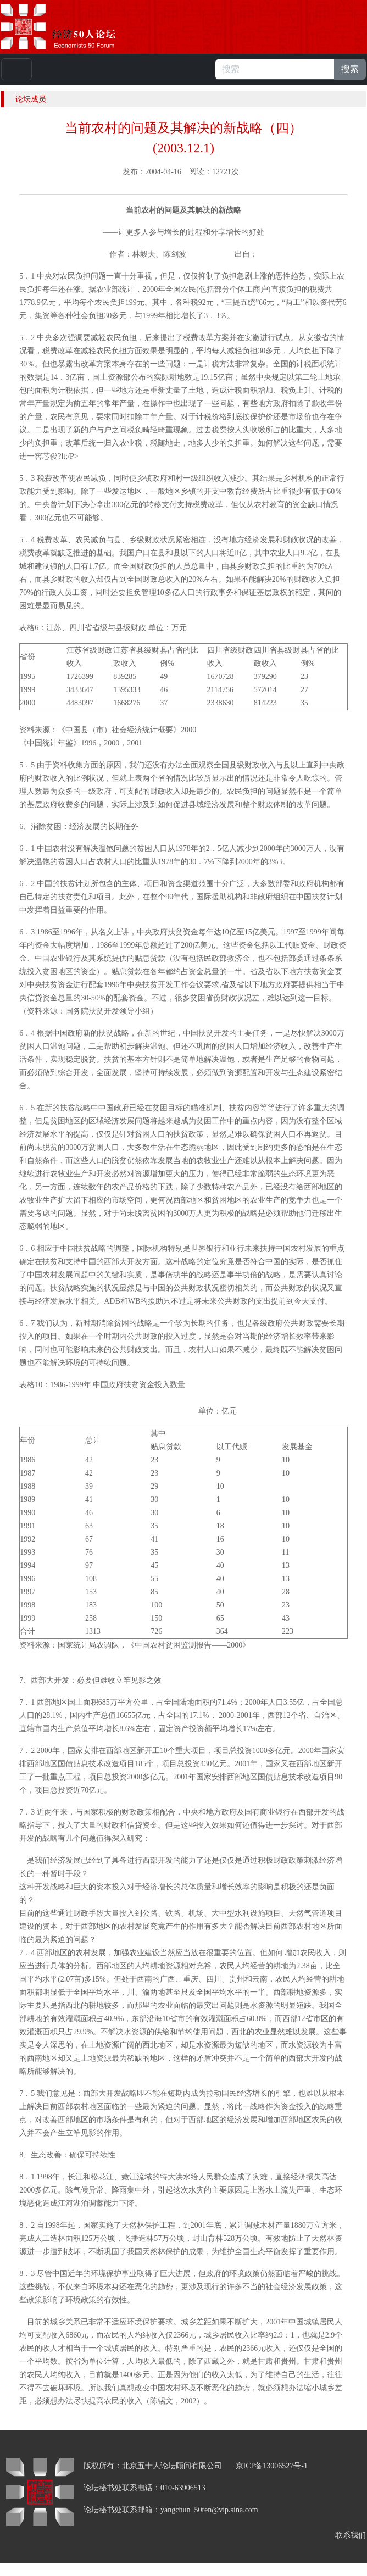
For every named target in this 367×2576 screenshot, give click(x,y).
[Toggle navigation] (16, 69)
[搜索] (275, 69)
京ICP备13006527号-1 (272, 2466)
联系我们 (350, 2535)
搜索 (350, 69)
